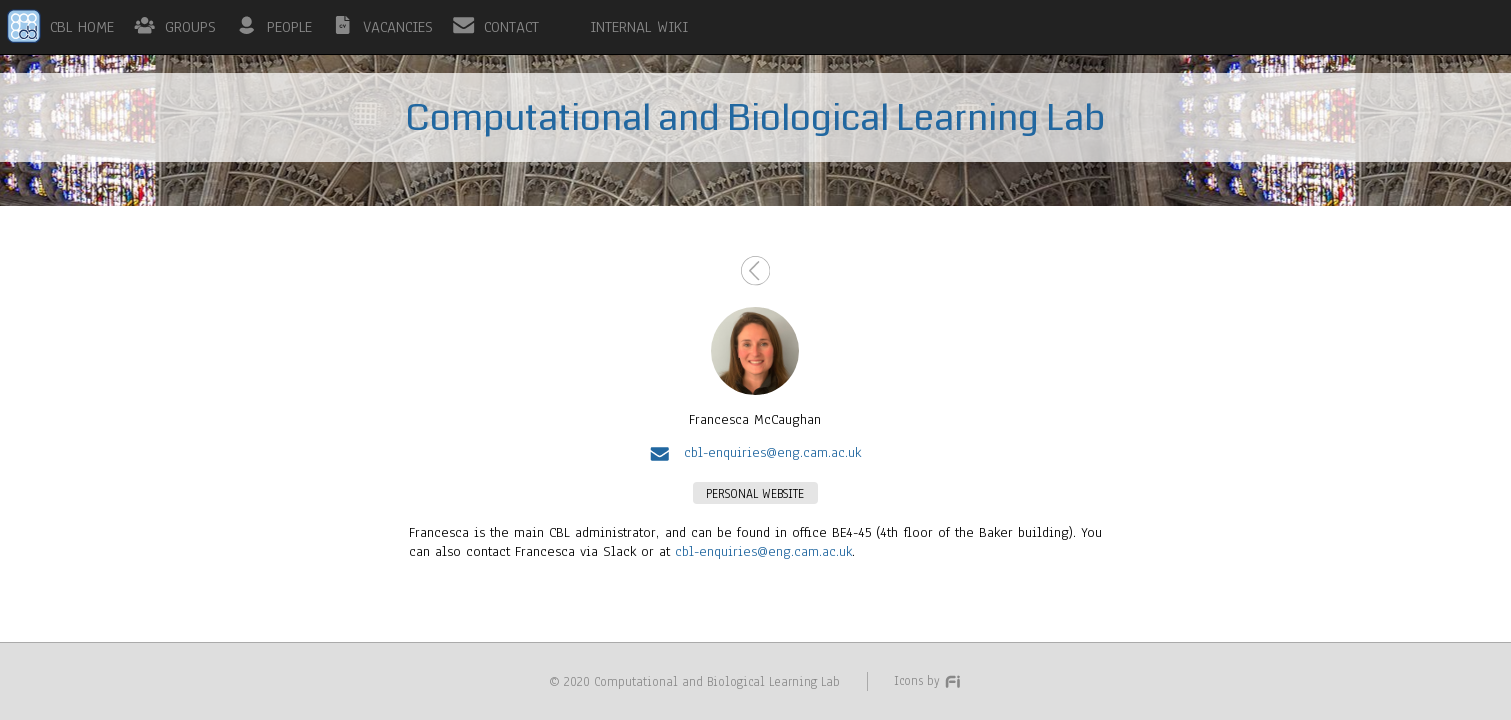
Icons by (928, 680)
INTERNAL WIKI (639, 27)
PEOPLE (289, 27)
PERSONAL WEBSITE (755, 493)
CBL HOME (82, 27)
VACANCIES (398, 27)
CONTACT (511, 27)
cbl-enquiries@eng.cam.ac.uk (763, 551)
